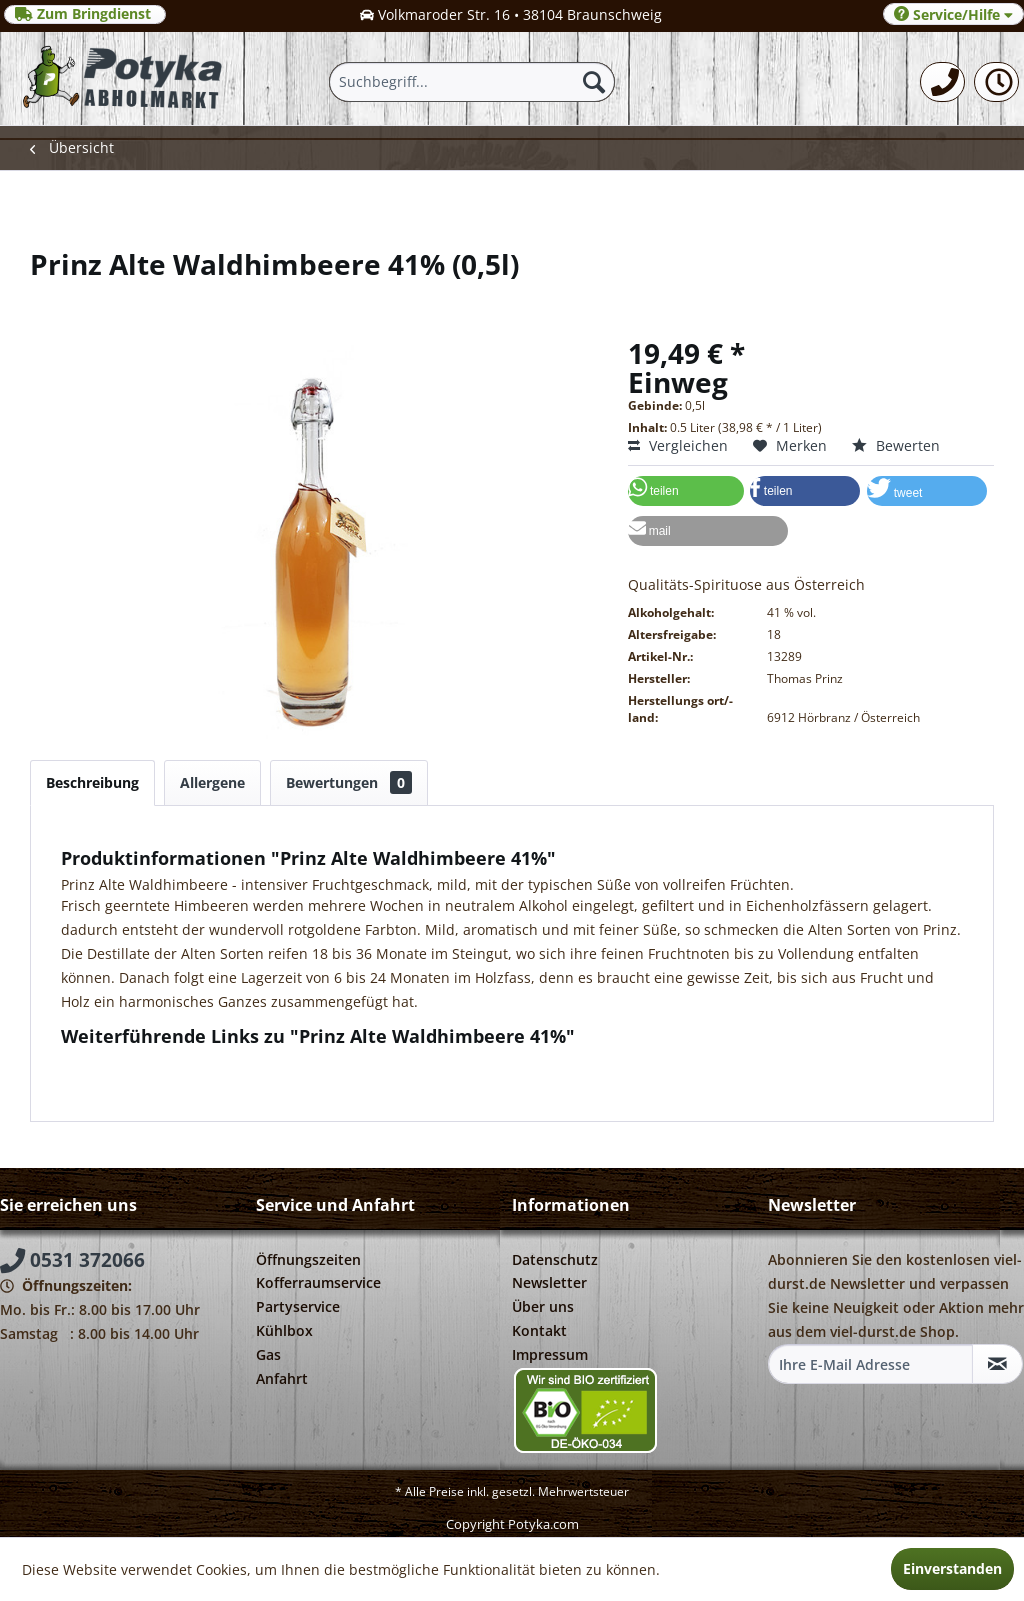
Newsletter (549, 1282)
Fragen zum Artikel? (136, 1062)
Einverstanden (952, 1568)
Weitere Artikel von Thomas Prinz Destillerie (217, 1081)
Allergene (212, 782)
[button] (686, 491)
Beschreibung (92, 782)
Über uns (543, 1306)
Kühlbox (284, 1330)
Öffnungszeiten (308, 1259)
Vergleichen (678, 445)
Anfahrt (282, 1378)
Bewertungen (349, 782)
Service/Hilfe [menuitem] (953, 14)
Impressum (550, 1354)
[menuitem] (942, 82)
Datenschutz (555, 1259)
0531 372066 (72, 1260)
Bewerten (896, 445)
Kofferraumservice (318, 1282)
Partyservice (298, 1306)
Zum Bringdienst (85, 14)
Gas (268, 1354)
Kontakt (539, 1330)
